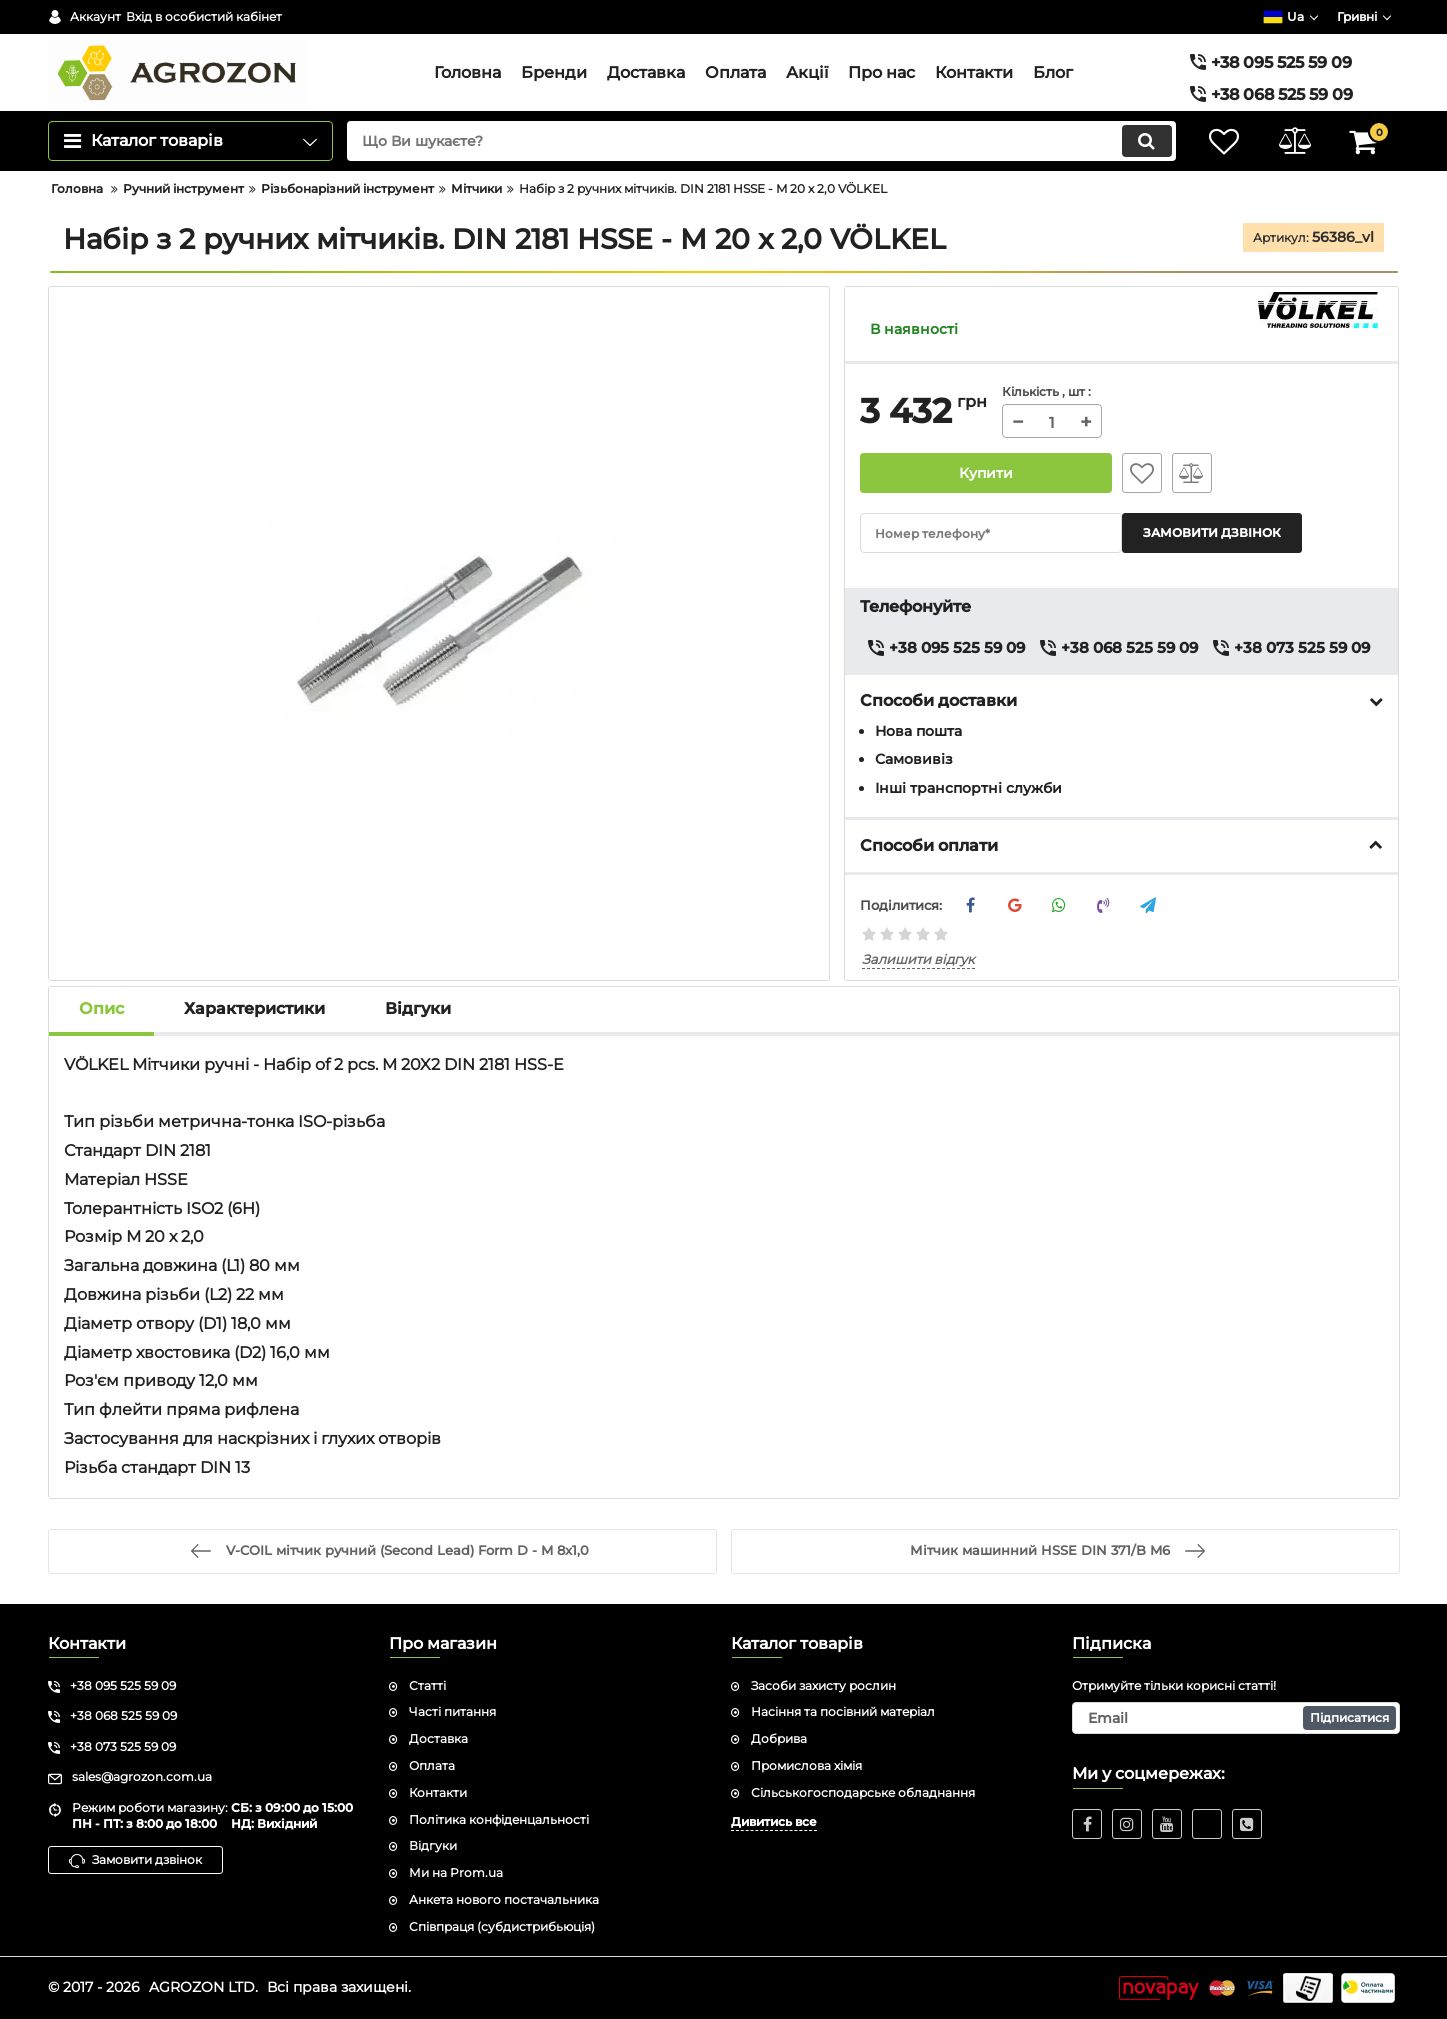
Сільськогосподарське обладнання (863, 1792)
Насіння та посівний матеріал (843, 1712)
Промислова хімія (806, 1765)
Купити (986, 473)
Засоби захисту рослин (823, 1685)
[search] (761, 141)
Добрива (779, 1738)
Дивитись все (774, 1821)
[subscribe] (1236, 1719)
